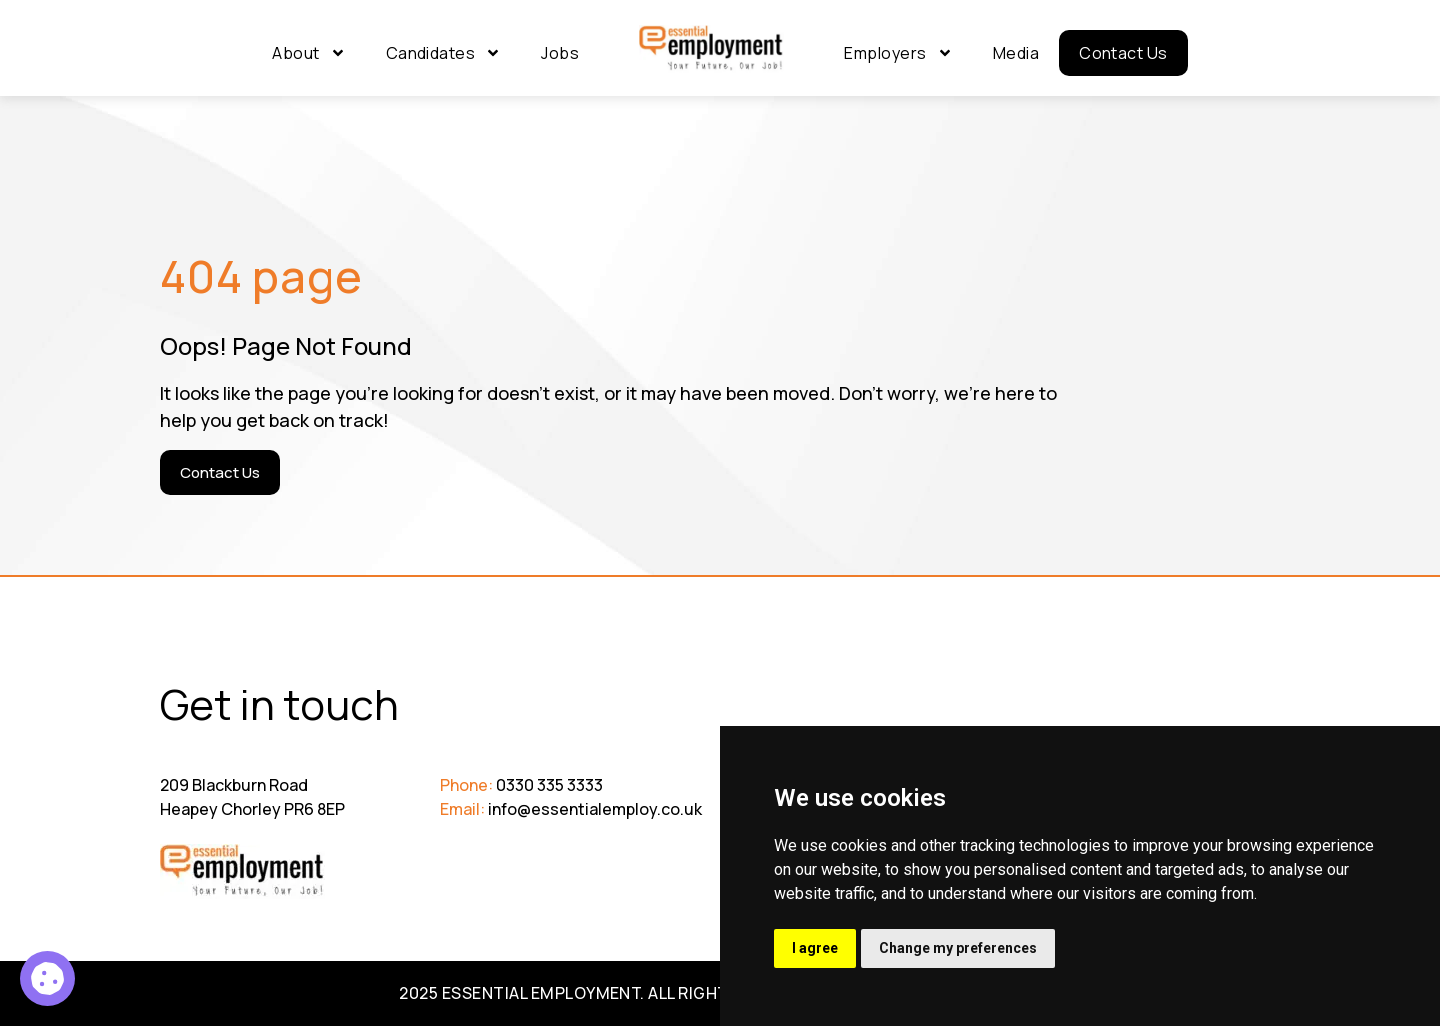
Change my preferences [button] (958, 948)
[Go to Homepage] (711, 49)
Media (1016, 53)
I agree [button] (815, 948)
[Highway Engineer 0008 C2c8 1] (47, 978)
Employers (898, 53)
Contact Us (1123, 53)
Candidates (444, 53)
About (308, 53)
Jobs (560, 53)
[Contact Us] (220, 472)
